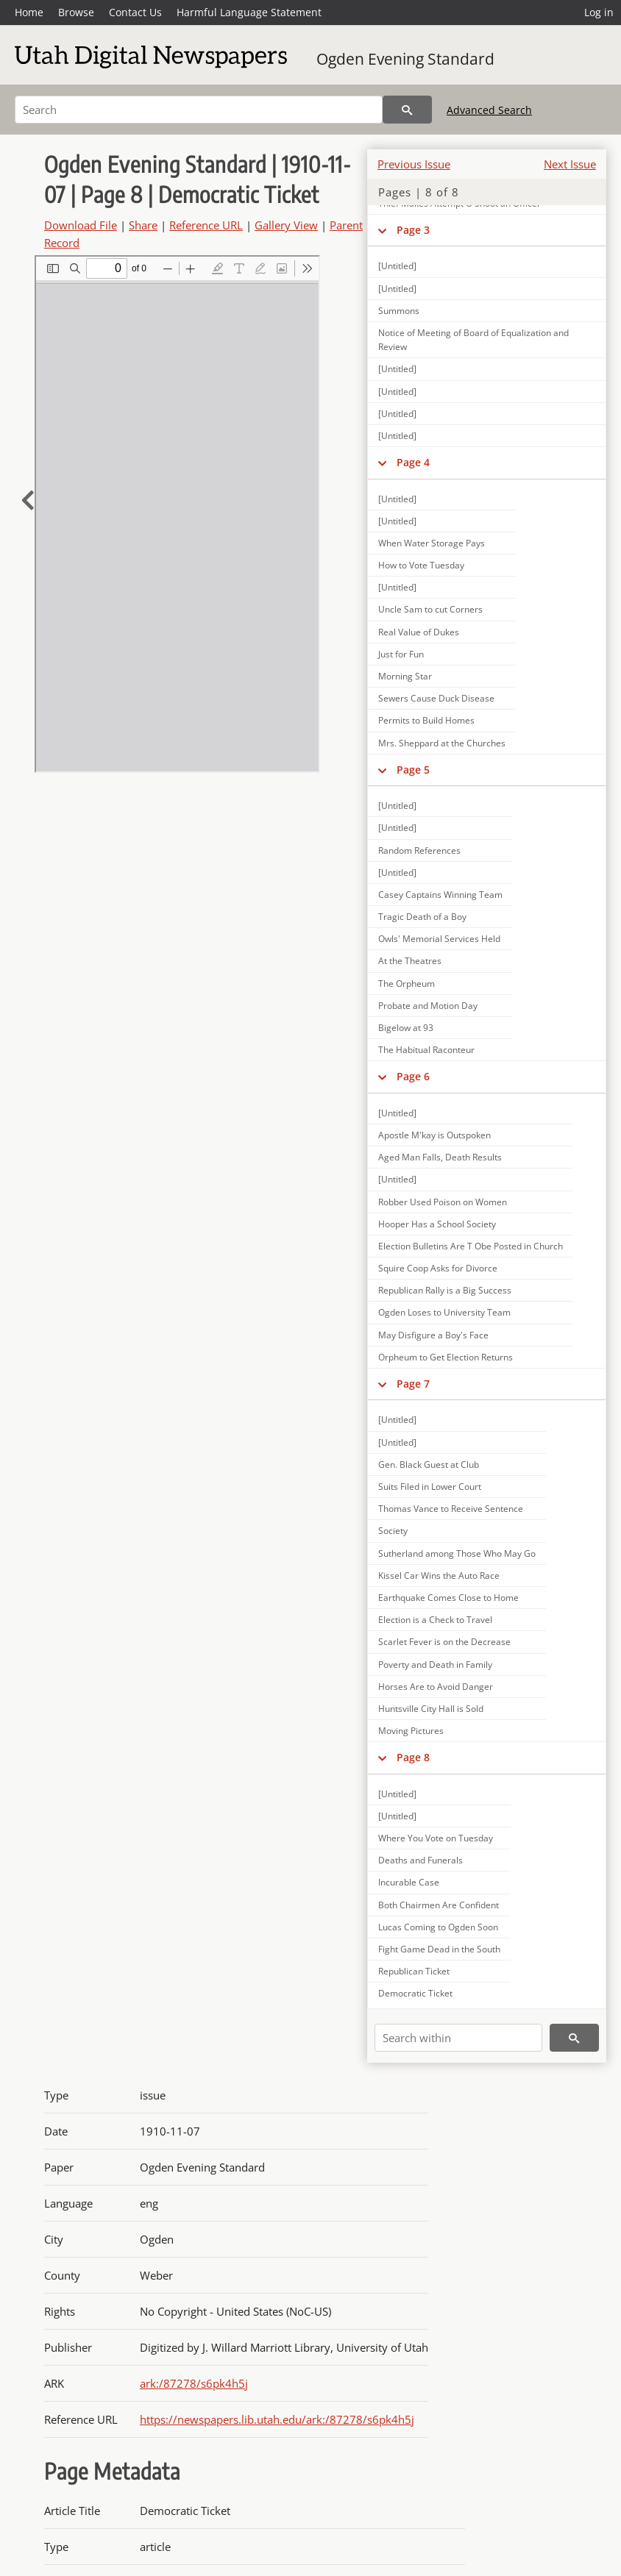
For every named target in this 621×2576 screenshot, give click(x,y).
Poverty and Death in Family (435, 1664)
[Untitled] (397, 266)
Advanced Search (489, 110)
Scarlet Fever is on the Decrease (444, 1641)
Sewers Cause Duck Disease (436, 698)
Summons (398, 310)
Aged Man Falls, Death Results (440, 1157)
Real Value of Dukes (418, 632)
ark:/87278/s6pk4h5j (194, 2383)
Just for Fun (401, 654)
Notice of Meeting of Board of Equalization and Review (473, 340)
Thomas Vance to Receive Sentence (450, 1508)
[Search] (199, 110)
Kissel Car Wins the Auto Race (439, 1575)
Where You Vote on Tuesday (435, 1838)
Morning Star (405, 676)
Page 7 (413, 1384)
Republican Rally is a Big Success (444, 1290)
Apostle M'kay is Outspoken (434, 1135)
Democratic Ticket (415, 1993)
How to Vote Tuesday (421, 565)
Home (29, 12)
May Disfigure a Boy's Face (433, 1335)
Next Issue (570, 164)
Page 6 (413, 1076)
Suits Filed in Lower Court (429, 1486)
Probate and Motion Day (428, 1005)
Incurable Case (408, 1882)
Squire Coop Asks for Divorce (437, 1268)
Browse (76, 12)
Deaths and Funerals (420, 1860)
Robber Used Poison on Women (442, 1202)
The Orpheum (406, 983)
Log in (599, 12)
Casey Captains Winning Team (440, 894)
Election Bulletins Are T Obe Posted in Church (470, 1246)
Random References (419, 850)
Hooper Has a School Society (437, 1224)
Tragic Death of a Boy (422, 916)
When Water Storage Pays (431, 543)
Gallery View (286, 225)
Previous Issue (413, 164)
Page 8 (413, 1757)
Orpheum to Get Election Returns (445, 1357)
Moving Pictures (411, 1730)
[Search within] (458, 2038)
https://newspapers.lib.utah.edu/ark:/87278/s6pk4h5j (277, 2419)
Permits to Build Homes (426, 720)
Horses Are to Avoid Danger (435, 1686)
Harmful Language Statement (249, 12)
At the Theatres (409, 961)
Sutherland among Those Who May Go (457, 1553)
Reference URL (206, 225)
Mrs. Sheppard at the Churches (441, 743)
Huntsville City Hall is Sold (430, 1708)
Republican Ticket (414, 1971)
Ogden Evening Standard (405, 59)
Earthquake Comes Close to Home (448, 1597)
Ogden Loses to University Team (444, 1312)
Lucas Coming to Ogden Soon (438, 1927)
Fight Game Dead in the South (439, 1949)
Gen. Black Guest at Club (428, 1464)
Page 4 (413, 462)
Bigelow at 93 (405, 1027)
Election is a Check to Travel (435, 1619)
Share (143, 225)
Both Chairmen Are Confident (438, 1905)
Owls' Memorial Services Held (439, 938)
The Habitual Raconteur (426, 1049)
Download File (80, 225)
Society (393, 1530)
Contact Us (135, 12)
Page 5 (413, 770)
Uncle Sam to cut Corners (430, 609)
